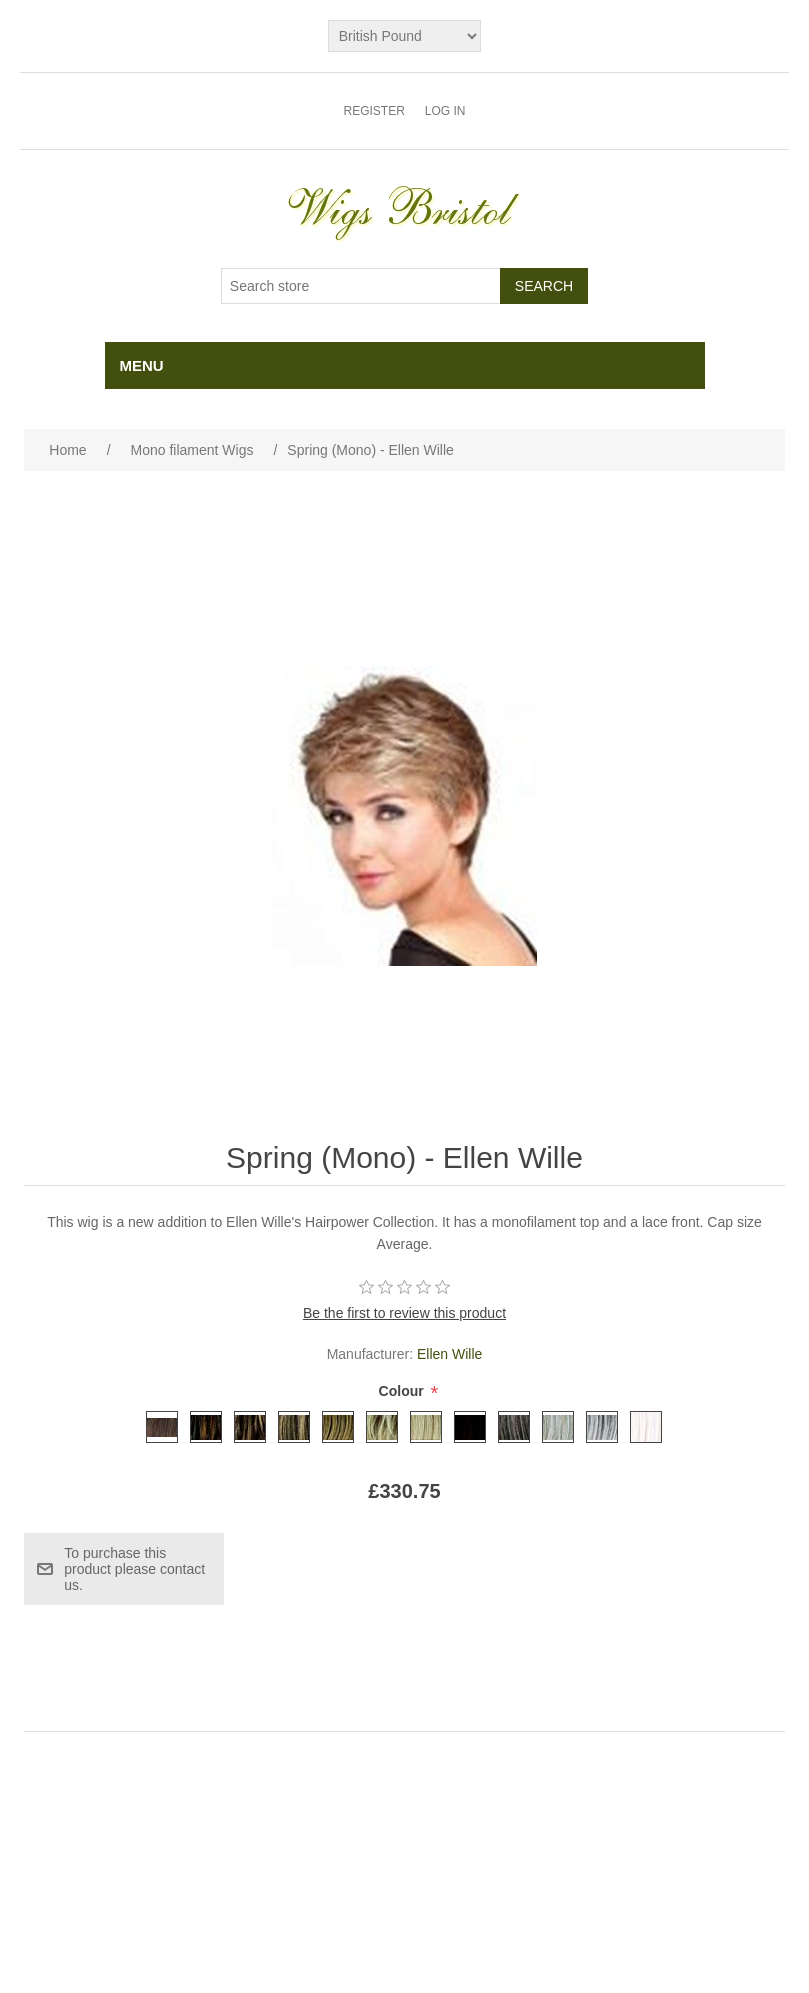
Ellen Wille (449, 1354)
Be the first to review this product (404, 1313)
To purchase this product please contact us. (134, 1569)
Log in (445, 111)
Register (373, 111)
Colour (403, 1391)
